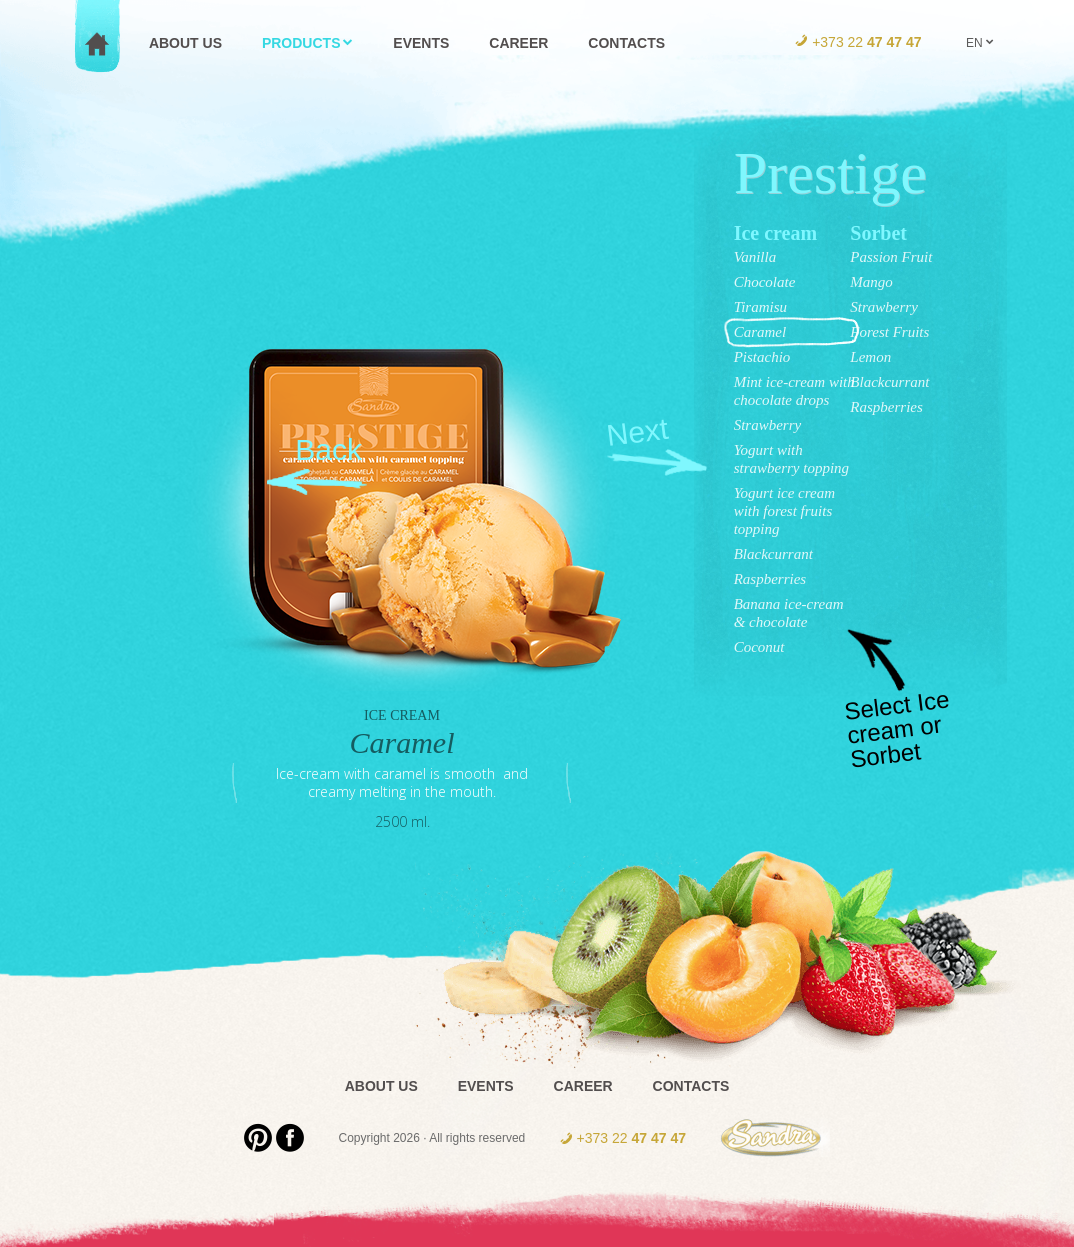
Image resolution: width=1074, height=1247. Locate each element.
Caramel (760, 332)
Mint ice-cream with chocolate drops (794, 391)
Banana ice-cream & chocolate (789, 613)
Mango (871, 282)
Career (583, 1086)
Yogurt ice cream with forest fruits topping (784, 511)
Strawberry (768, 425)
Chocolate (765, 282)
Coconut (759, 647)
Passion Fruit (891, 257)
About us (381, 1086)
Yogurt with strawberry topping (791, 459)
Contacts (691, 1086)
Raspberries (770, 579)
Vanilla (755, 257)
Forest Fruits (889, 332)
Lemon (870, 357)
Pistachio (762, 357)
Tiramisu (760, 307)
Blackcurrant (773, 554)
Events (486, 1086)
